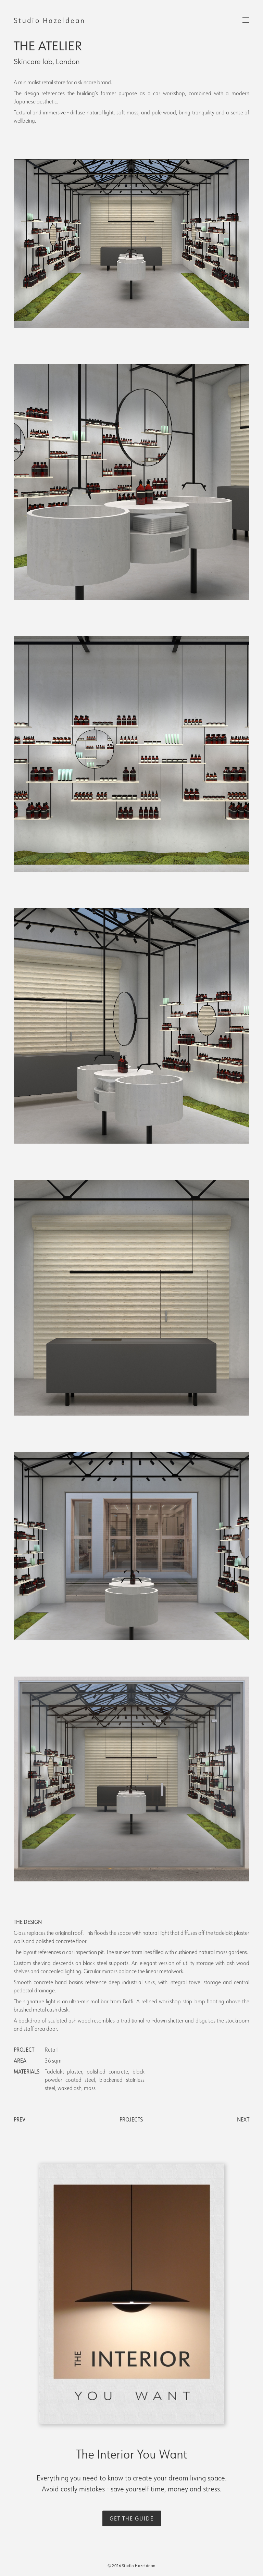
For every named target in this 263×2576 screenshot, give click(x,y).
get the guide (132, 2518)
